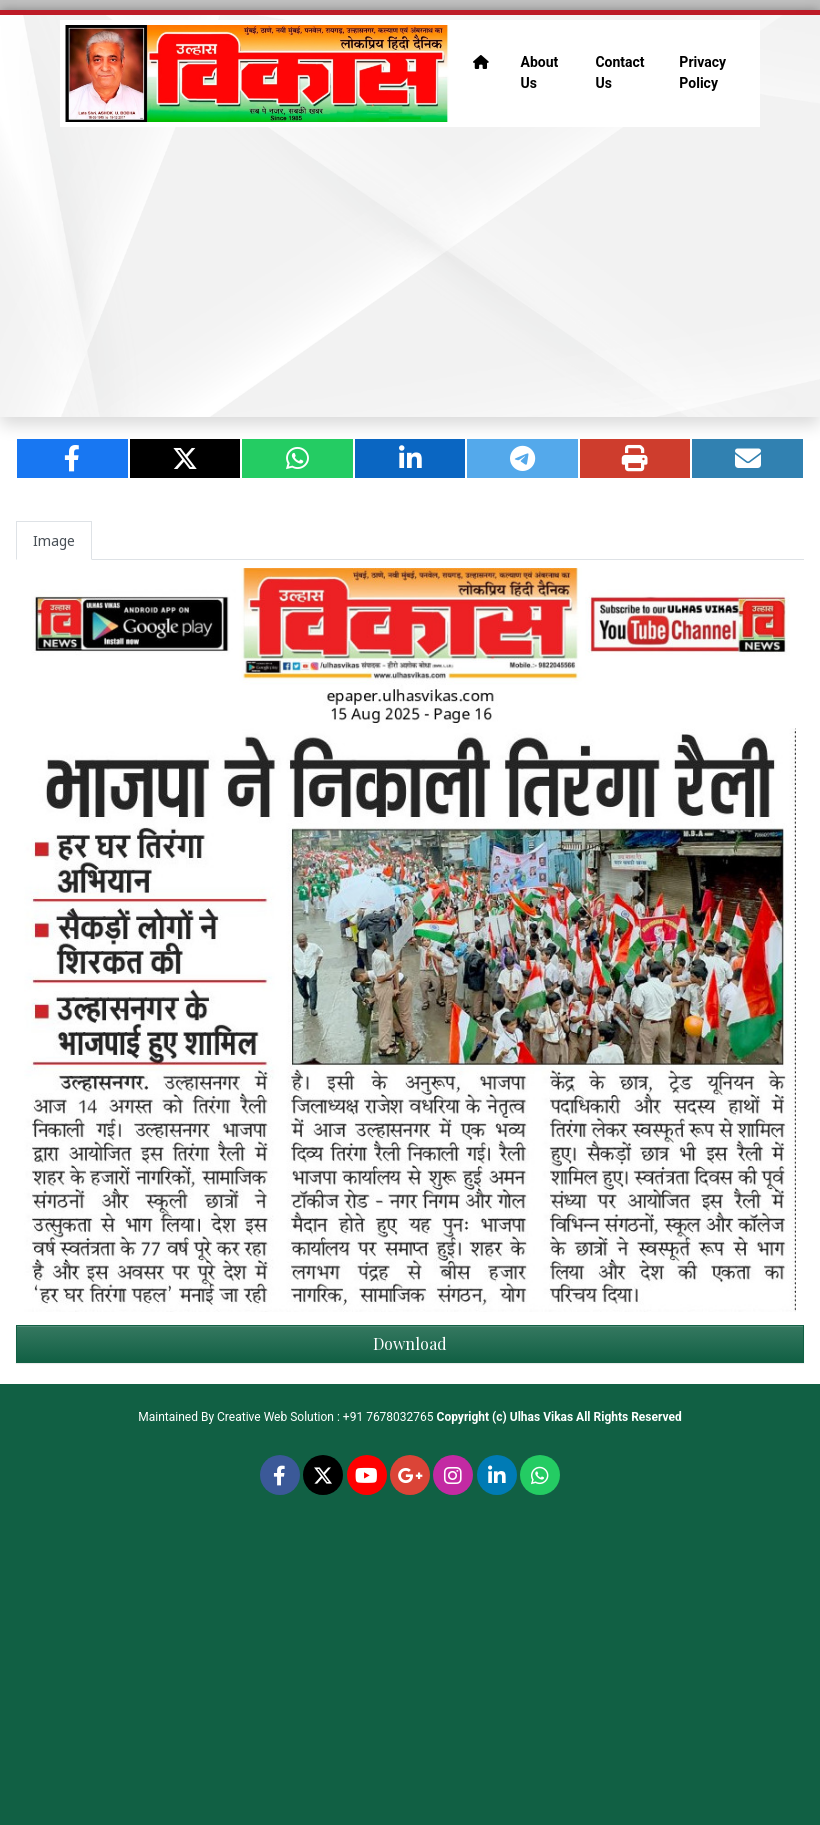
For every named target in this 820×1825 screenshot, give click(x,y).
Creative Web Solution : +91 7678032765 (325, 1417)
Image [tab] (54, 540)
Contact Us (619, 72)
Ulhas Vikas (541, 1417)
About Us (540, 72)
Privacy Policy (702, 72)
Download (410, 1343)
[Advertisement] (410, 272)
